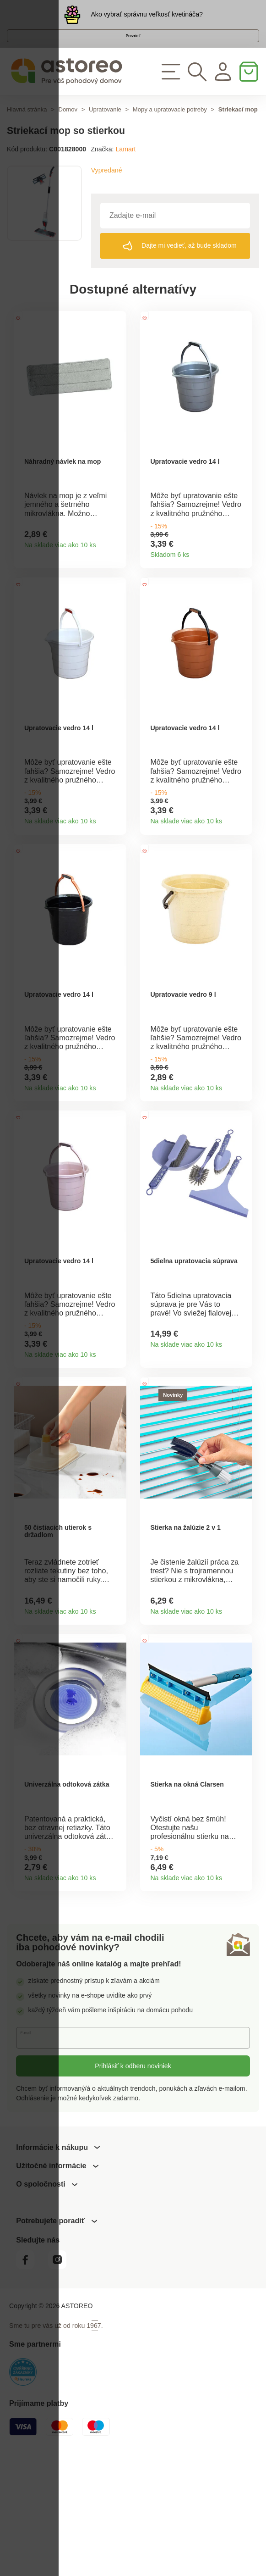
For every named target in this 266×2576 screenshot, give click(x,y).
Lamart (125, 169)
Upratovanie (105, 129)
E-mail (32, 2158)
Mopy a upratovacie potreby (170, 129)
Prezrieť (133, 48)
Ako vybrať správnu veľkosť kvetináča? (147, 18)
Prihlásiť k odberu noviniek (133, 2187)
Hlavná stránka (27, 129)
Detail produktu (116, 580)
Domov (68, 129)
